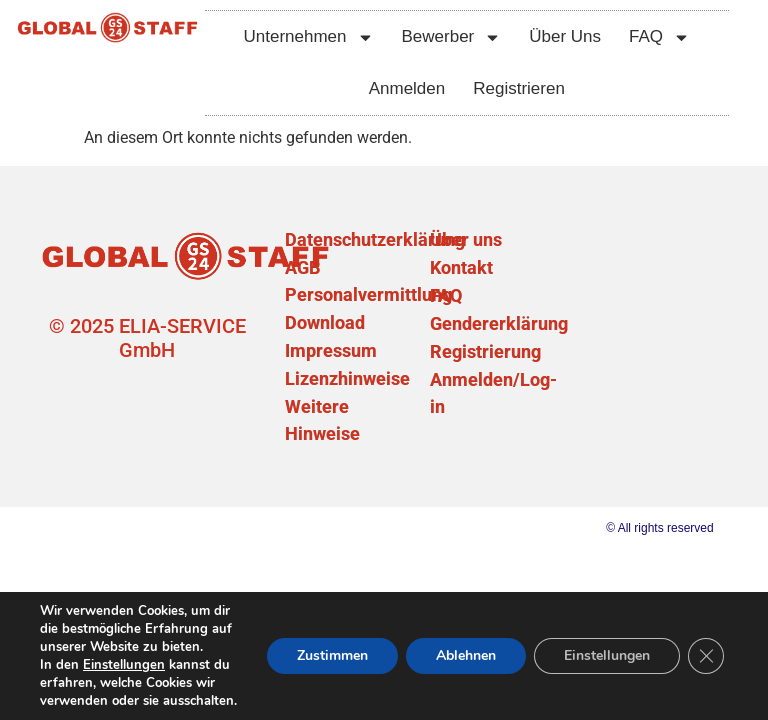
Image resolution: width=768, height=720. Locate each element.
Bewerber (452, 37)
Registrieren (519, 88)
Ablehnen (466, 655)
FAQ (659, 37)
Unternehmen (308, 37)
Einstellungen (124, 665)
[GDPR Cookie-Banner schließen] (706, 656)
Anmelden (407, 88)
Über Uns (565, 36)
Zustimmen (332, 655)
